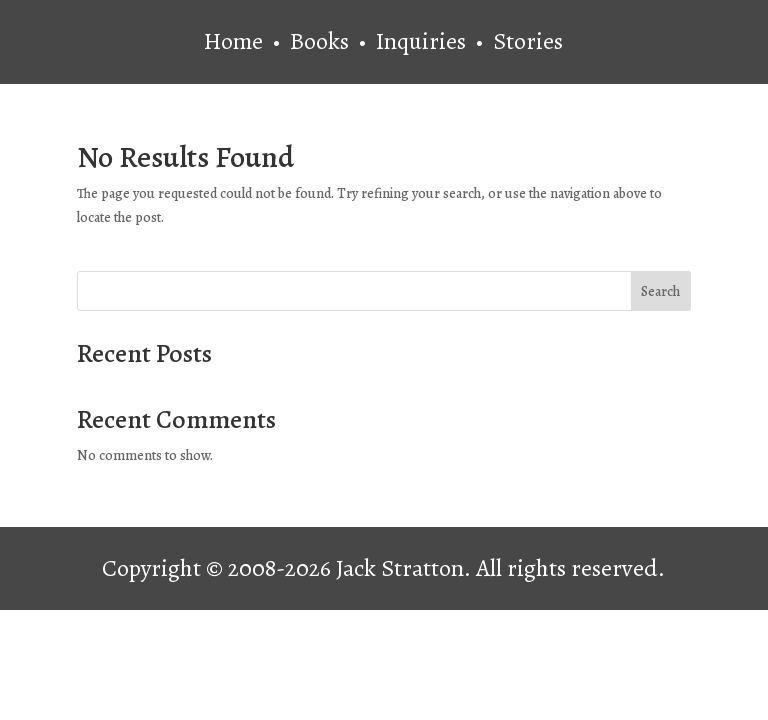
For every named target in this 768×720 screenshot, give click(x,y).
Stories (528, 41)
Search (660, 291)
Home (233, 41)
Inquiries (423, 41)
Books (322, 41)
